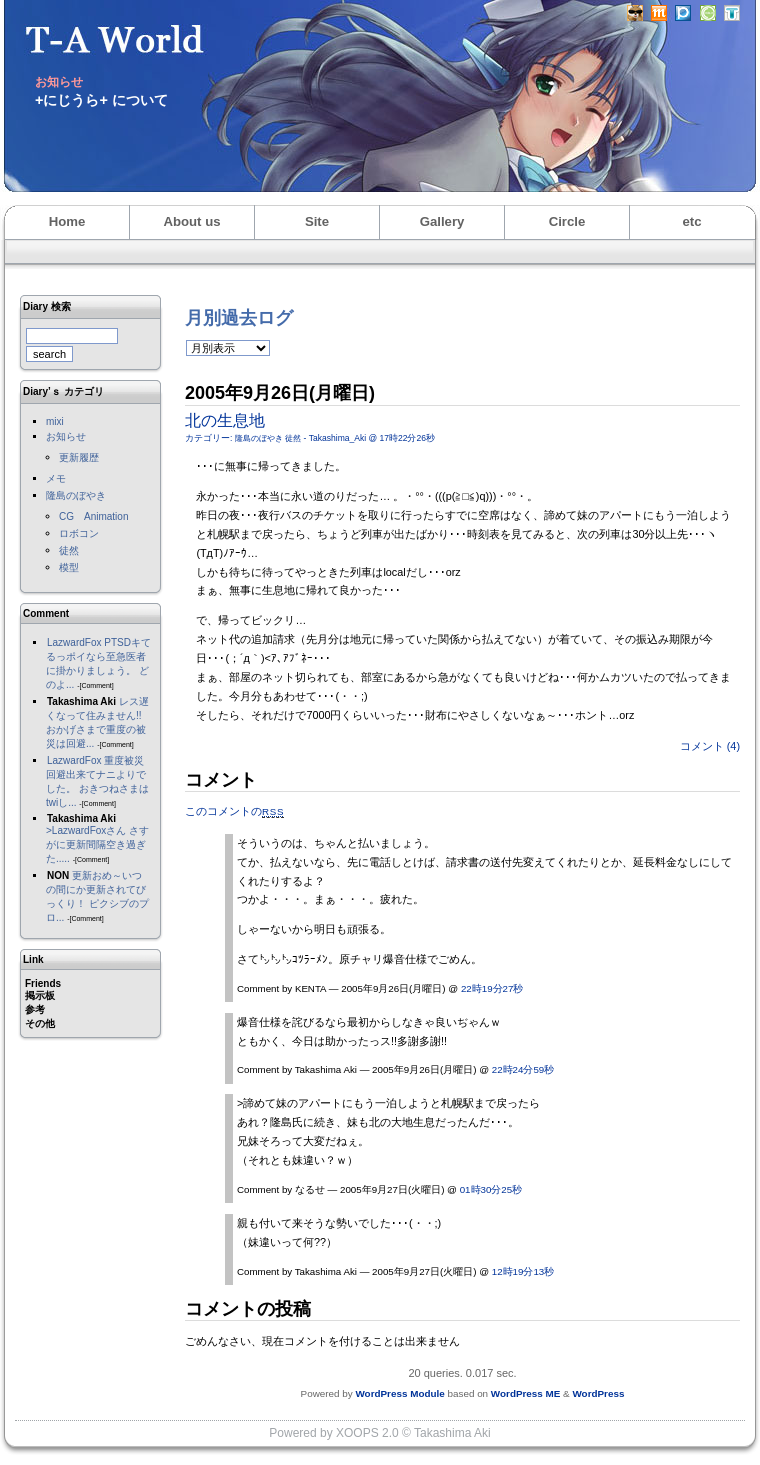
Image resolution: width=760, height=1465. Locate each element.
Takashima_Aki (337, 438)
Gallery (442, 221)
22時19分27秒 (492, 988)
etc (691, 221)
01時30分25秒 (491, 1189)
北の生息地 (225, 420)
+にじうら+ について (101, 100)
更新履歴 (79, 457)
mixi (55, 421)
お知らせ (66, 436)
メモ (56, 478)
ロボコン (79, 533)
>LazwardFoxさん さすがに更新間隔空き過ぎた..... (97, 844)
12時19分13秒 (523, 1271)
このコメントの (234, 811)
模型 (69, 567)
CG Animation (93, 516)
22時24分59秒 (523, 1069)
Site (317, 221)
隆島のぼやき (76, 495)
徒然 (69, 550)
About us (191, 221)
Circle (567, 221)
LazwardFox (74, 642)
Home (67, 221)
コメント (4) (710, 746)
